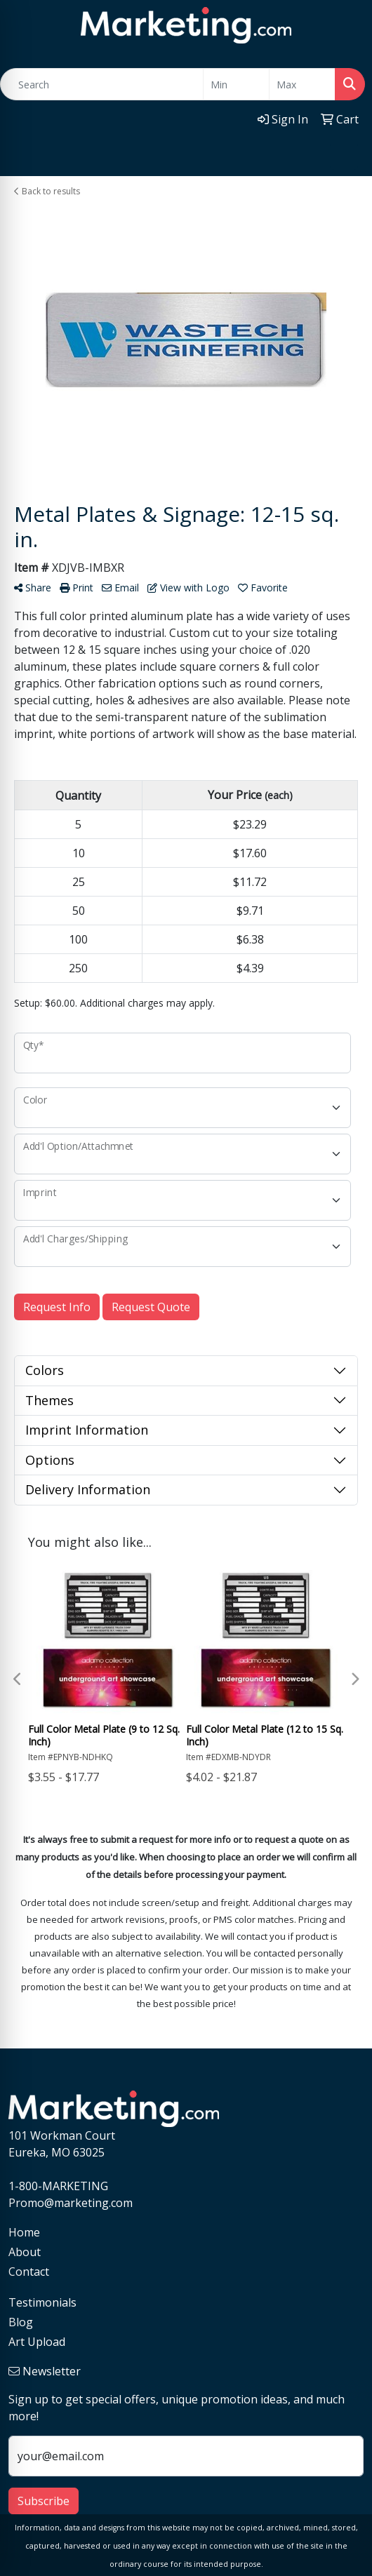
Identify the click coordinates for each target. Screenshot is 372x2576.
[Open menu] (344, 156)
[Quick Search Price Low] (236, 84)
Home (24, 2232)
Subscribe (43, 2501)
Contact (28, 2271)
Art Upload (36, 2341)
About (24, 2252)
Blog (20, 2322)
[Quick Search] (102, 84)
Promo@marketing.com (70, 2203)
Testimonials (42, 2302)
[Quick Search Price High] (302, 84)
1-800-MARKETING (58, 2186)
